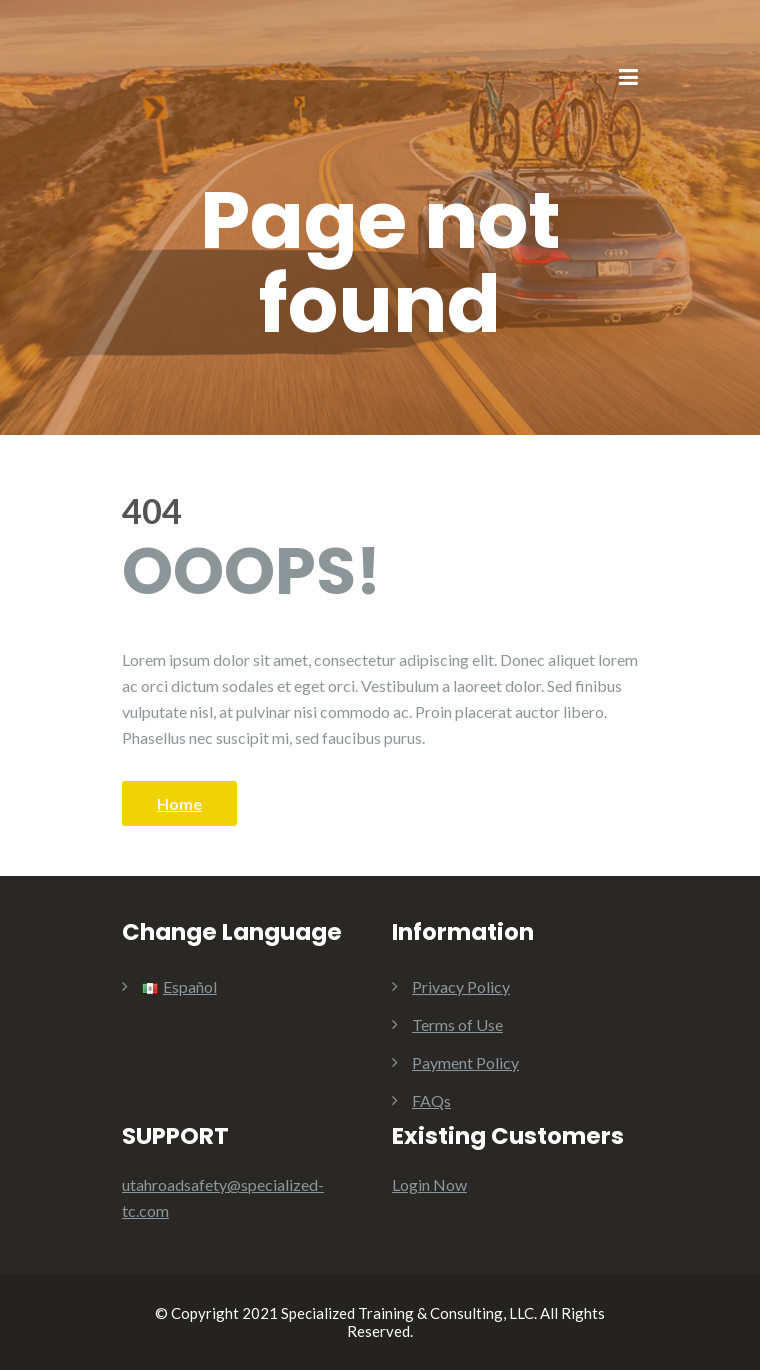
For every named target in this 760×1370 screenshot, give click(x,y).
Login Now (429, 1184)
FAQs (431, 1100)
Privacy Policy (461, 986)
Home (179, 803)
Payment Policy (465, 1062)
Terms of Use (457, 1024)
